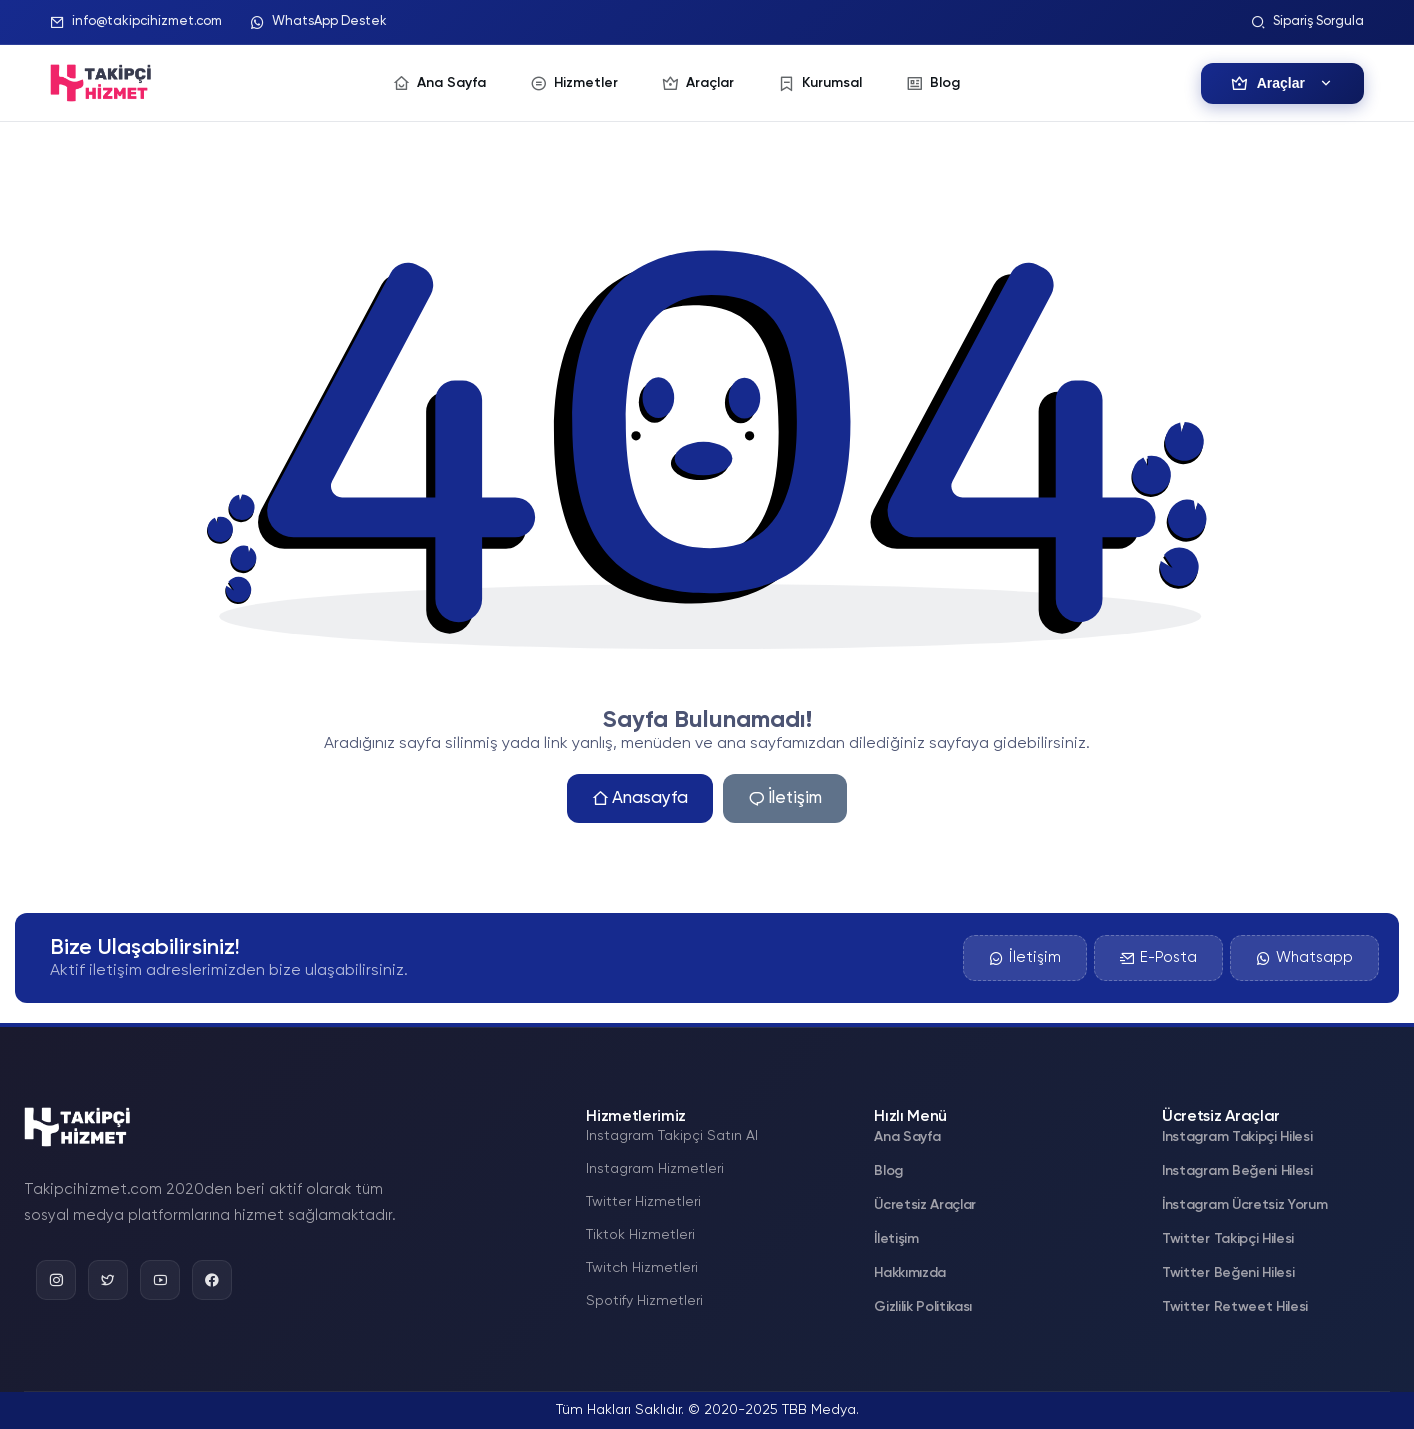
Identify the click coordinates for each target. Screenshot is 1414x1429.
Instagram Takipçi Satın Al (672, 1136)
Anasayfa (640, 798)
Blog (888, 1171)
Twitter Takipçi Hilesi (1228, 1239)
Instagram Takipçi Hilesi (1237, 1137)
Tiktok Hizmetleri (640, 1235)
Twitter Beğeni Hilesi (1228, 1273)
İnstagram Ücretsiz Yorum (1244, 1205)
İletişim (785, 798)
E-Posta (1158, 958)
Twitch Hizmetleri (642, 1268)
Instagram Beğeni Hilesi (1237, 1171)
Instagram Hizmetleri (655, 1169)
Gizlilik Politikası (923, 1307)
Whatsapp (1304, 958)
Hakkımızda (910, 1273)
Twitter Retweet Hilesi (1235, 1307)
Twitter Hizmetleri (643, 1202)
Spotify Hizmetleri (644, 1301)
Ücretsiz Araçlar (925, 1205)
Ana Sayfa (907, 1137)
